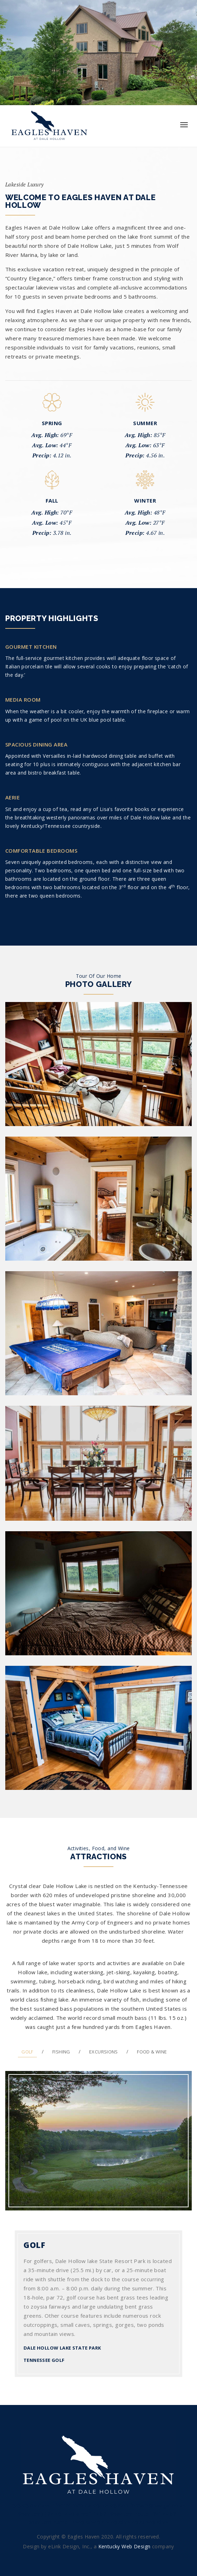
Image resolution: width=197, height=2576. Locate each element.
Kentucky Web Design (124, 2546)
